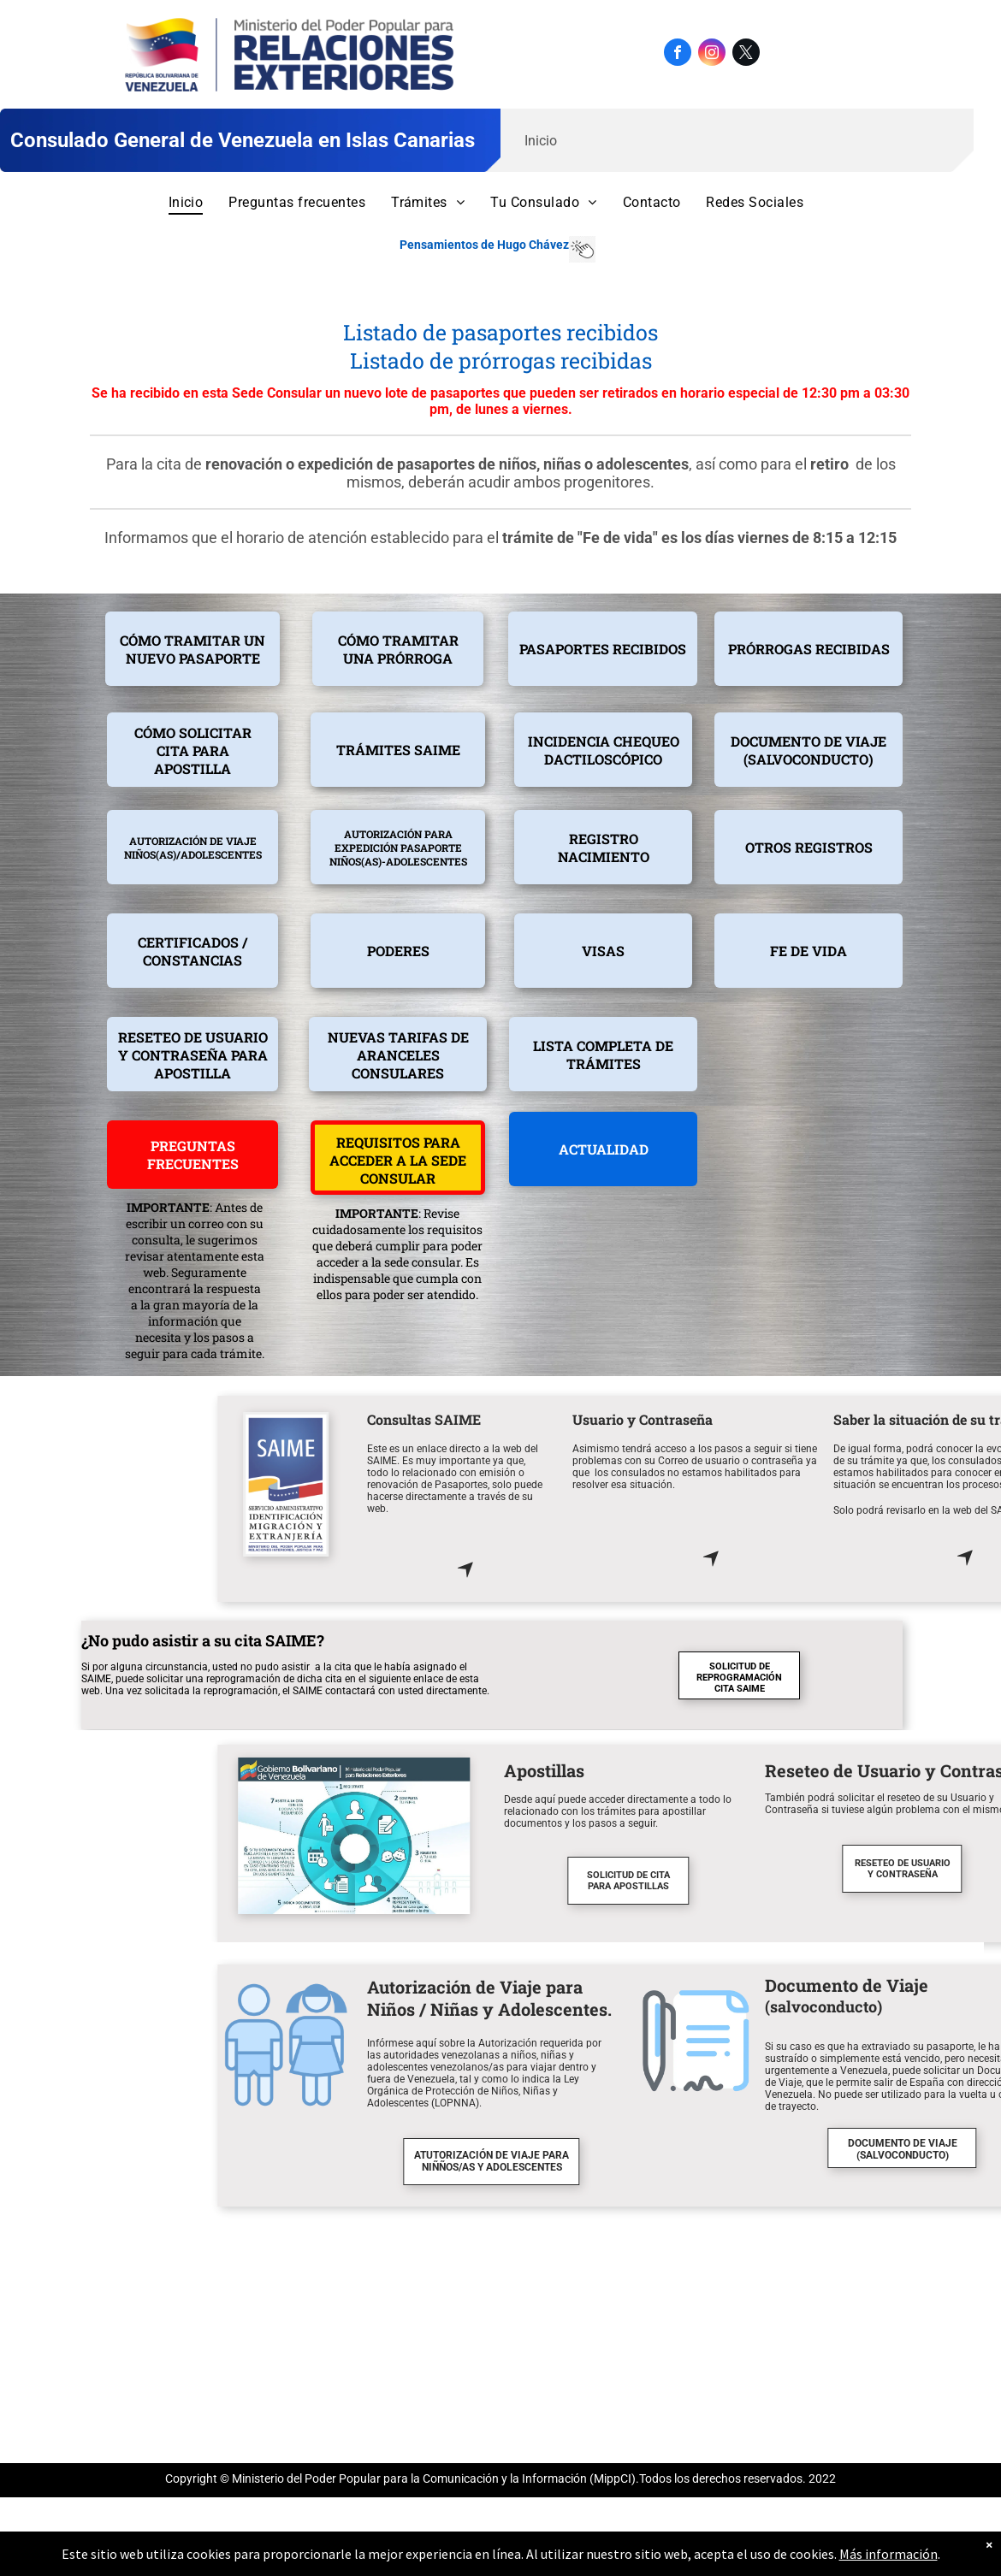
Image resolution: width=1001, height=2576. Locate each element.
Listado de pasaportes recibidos (500, 332)
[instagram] (712, 54)
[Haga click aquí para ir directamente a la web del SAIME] (822, 1576)
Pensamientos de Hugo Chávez (484, 244)
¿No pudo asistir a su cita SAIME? (202, 1640)
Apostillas (902, 1770)
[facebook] (677, 54)
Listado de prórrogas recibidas (501, 360)
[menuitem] (186, 202)
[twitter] (746, 54)
